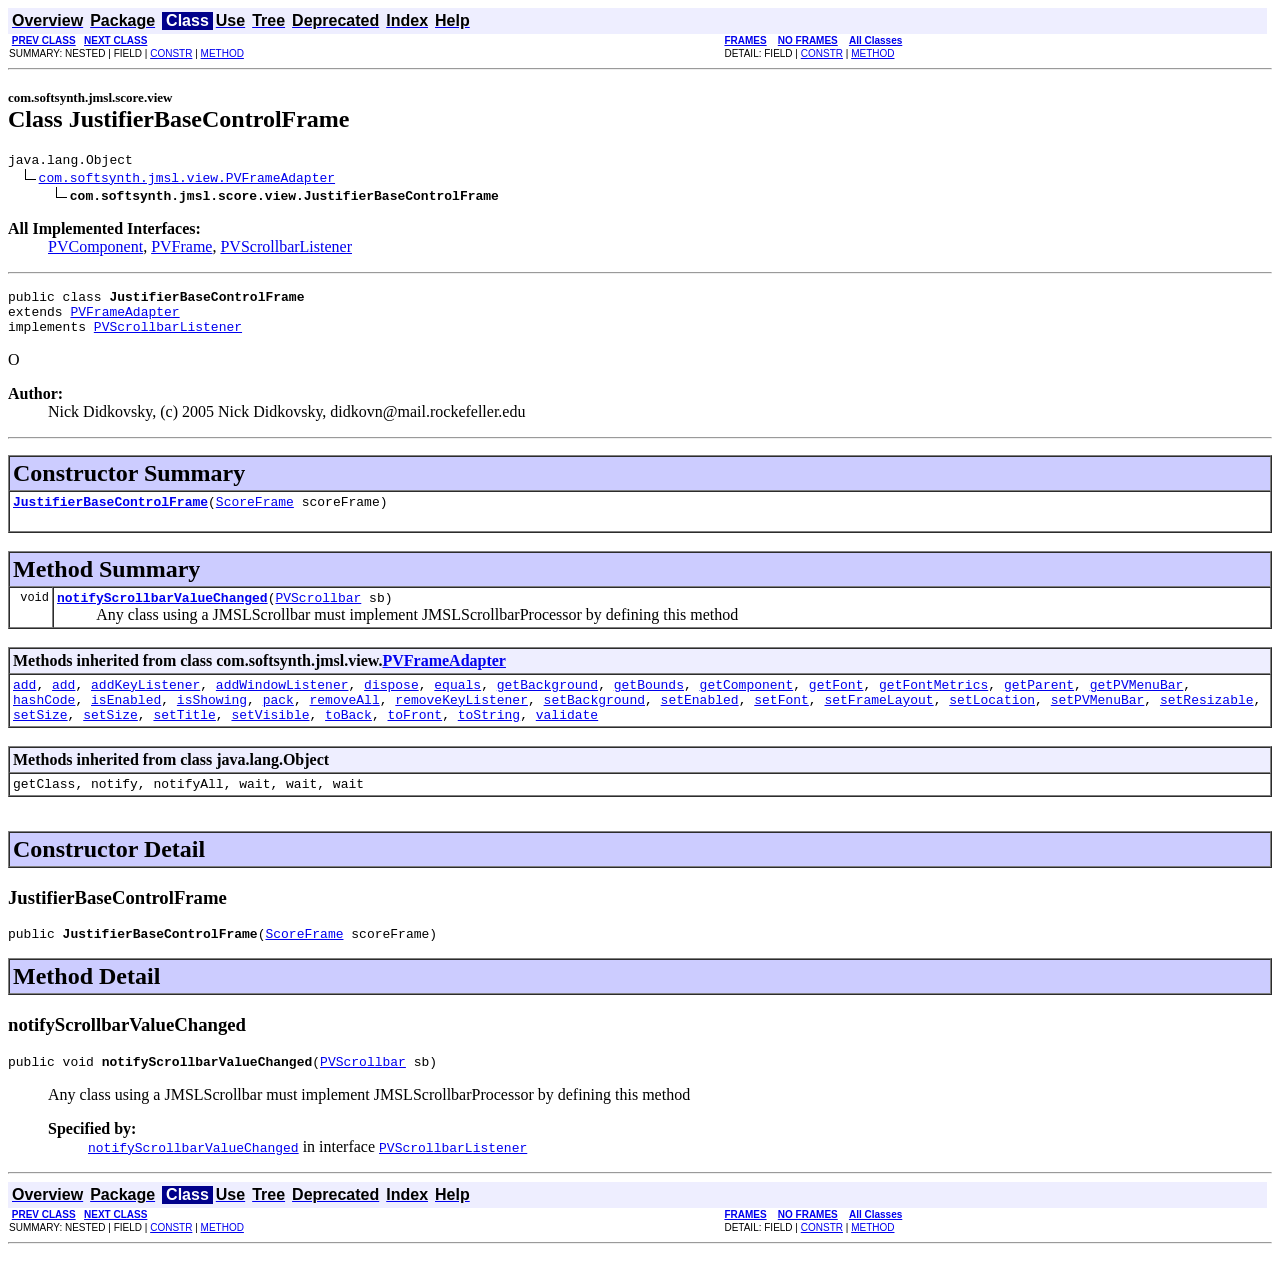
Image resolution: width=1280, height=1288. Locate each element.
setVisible (270, 741)
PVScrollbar (318, 615)
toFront (415, 741)
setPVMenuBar (1098, 723)
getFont (836, 705)
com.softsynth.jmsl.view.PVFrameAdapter (187, 180)
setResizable (1207, 723)
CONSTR (171, 53)
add (24, 705)
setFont (781, 723)
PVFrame (181, 249)
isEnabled (126, 723)
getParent (1039, 705)
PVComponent (95, 249)
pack (278, 723)
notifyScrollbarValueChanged (162, 615)
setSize (40, 741)
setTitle (184, 741)
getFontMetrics (933, 705)
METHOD (222, 53)
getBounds (649, 705)
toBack (348, 741)
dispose (391, 705)
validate (567, 741)
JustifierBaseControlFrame (110, 516)
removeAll (344, 723)
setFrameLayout (878, 723)
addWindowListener (282, 705)
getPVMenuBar (1137, 705)
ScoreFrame (255, 516)
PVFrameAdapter (124, 320)
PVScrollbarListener (286, 249)
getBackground (547, 705)
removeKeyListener (461, 723)
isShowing (212, 723)
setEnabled (700, 723)
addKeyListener (145, 705)
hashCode (44, 723)
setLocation (992, 723)
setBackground (593, 723)
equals (457, 705)
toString (489, 741)
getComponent (747, 705)
